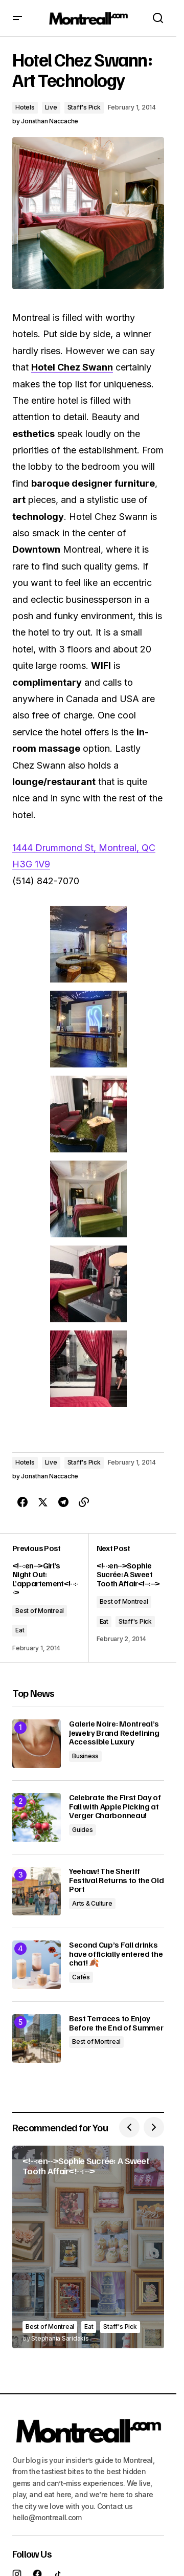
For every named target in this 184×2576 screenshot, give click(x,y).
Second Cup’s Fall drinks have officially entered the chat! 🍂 (116, 1954)
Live (51, 107)
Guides (82, 1829)
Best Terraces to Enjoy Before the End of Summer (116, 2023)
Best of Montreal (39, 1610)
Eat (19, 1630)
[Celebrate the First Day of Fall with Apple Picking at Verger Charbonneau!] (36, 1817)
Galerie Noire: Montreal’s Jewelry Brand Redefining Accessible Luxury (114, 1733)
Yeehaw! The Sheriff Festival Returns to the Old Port (116, 1880)
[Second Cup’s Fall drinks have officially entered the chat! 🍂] (36, 1964)
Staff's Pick (84, 107)
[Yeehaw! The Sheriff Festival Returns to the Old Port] (36, 1891)
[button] (17, 18)
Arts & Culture (92, 1903)
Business (85, 1756)
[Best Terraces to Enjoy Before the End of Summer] (36, 2038)
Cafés (81, 1977)
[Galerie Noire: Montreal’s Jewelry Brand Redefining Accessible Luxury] (36, 1743)
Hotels (25, 107)
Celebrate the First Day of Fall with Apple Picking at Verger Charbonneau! (115, 1806)
